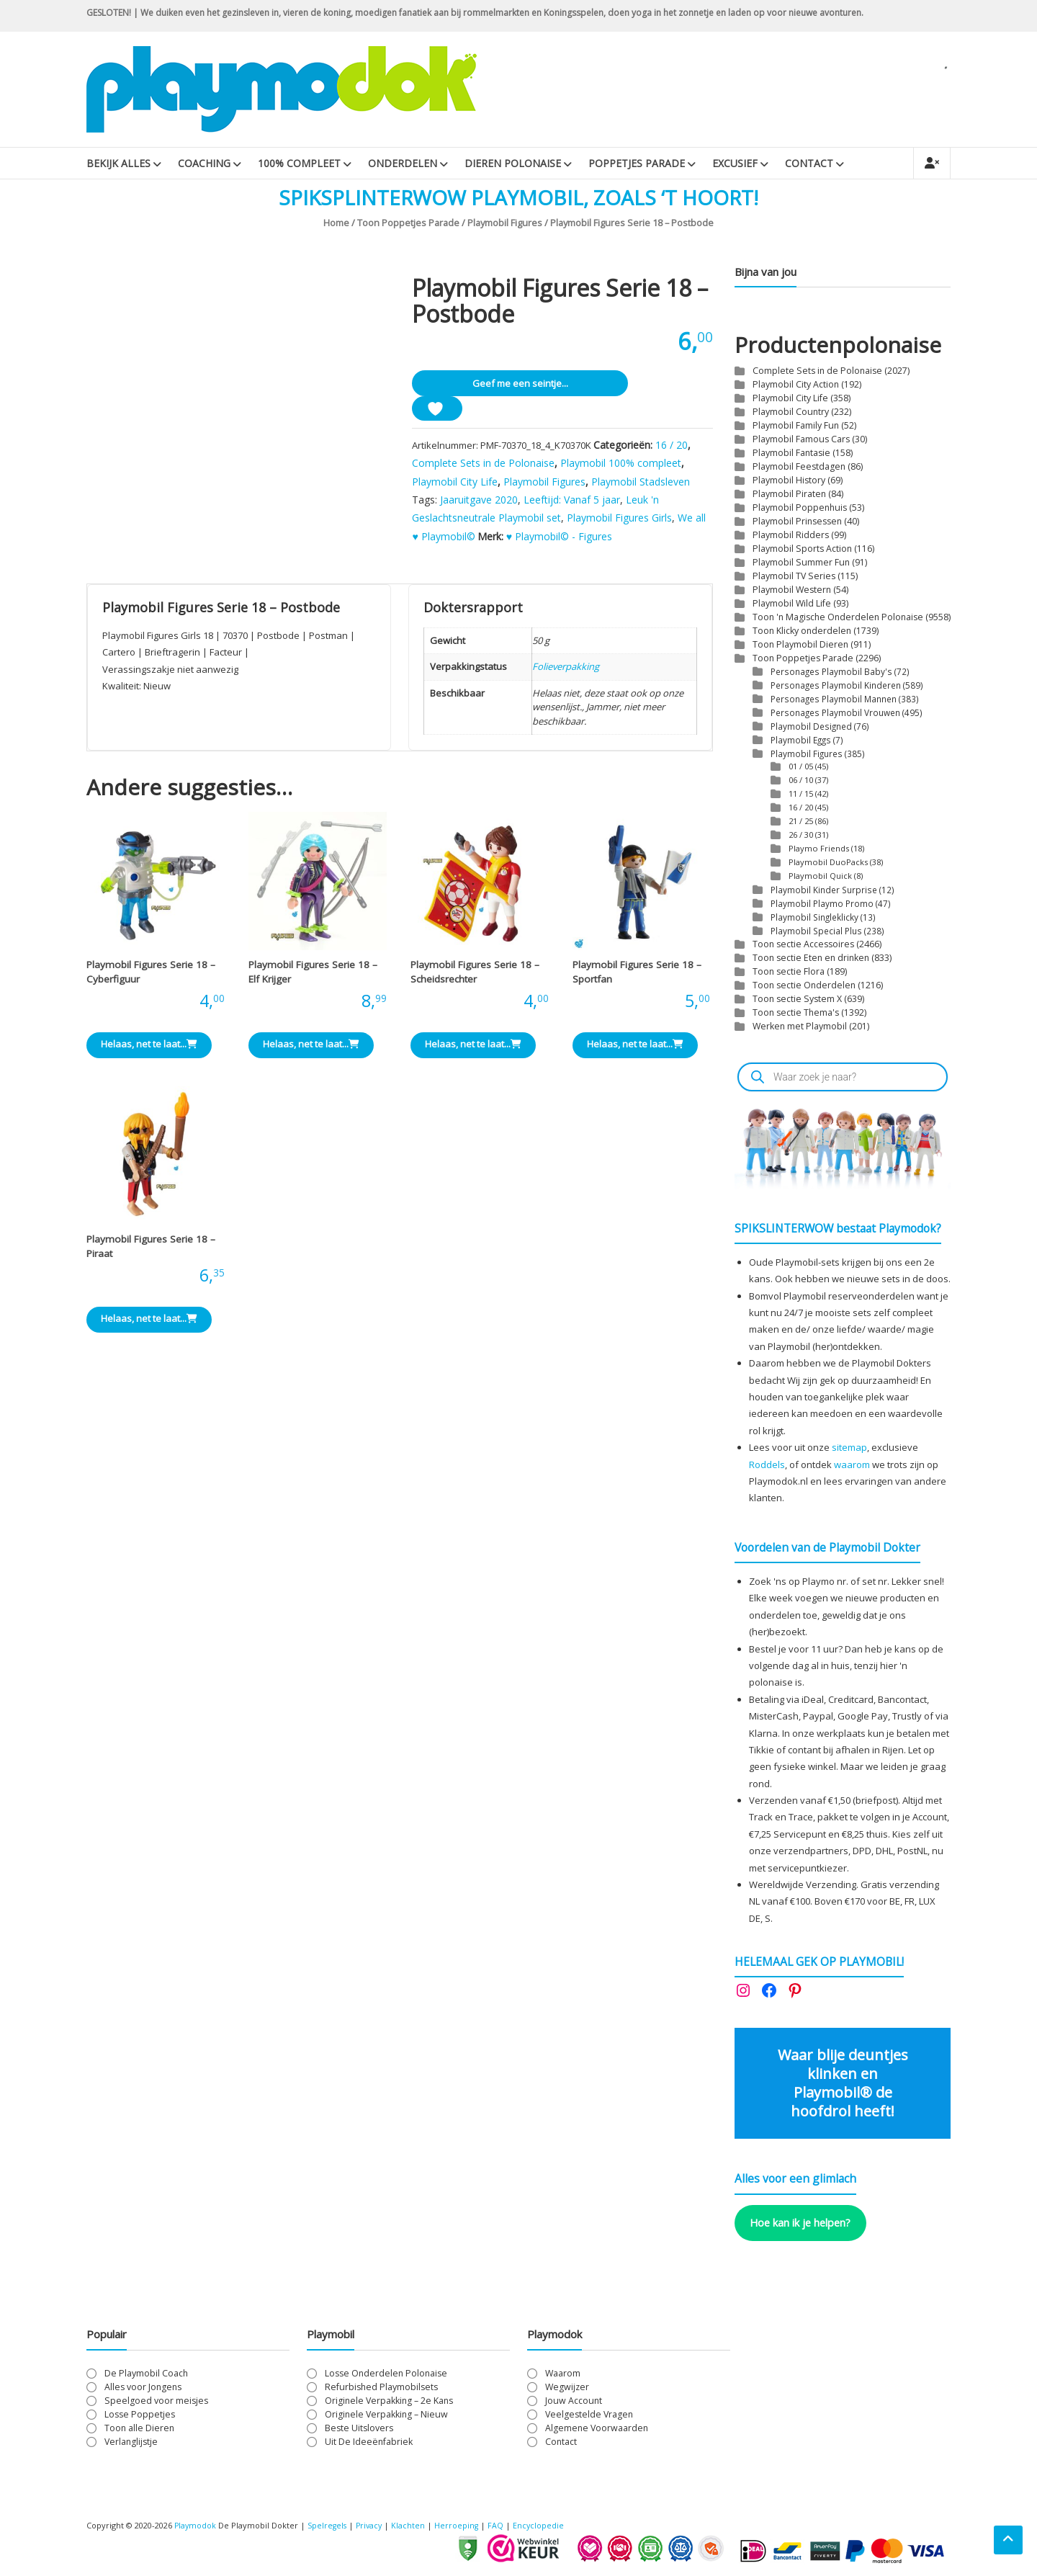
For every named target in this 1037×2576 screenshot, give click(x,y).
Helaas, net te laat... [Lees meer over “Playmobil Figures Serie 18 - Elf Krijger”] (311, 1043)
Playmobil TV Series (794, 576)
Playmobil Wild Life (792, 603)
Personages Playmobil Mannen (834, 699)
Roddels (767, 1464)
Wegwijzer (567, 2387)
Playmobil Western (792, 589)
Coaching (204, 163)
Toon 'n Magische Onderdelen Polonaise (838, 617)
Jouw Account (573, 2400)
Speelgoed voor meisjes (156, 2400)
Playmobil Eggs (801, 740)
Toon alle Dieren (139, 2428)
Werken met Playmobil (800, 1026)
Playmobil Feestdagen (799, 466)
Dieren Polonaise (512, 163)
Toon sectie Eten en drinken (811, 958)
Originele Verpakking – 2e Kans (389, 2400)
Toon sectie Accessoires (803, 944)
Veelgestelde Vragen (589, 2414)
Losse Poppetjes (139, 2414)
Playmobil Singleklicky (814, 917)
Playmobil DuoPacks (828, 862)
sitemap (849, 1447)
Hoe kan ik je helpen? (800, 2222)
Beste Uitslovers (359, 2428)
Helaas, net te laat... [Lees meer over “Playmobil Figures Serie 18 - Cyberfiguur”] (149, 1043)
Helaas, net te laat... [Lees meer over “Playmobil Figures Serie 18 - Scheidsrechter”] (473, 1043)
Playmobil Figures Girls (619, 517)
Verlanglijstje (131, 2442)
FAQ (501, 2525)
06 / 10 (801, 779)
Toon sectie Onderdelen (804, 985)
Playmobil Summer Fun (801, 562)
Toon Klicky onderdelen (802, 631)
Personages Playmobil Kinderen (836, 685)
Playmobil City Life (455, 481)
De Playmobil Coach (146, 2373)
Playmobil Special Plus (816, 930)
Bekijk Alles (118, 163)
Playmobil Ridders (791, 535)
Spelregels (329, 2525)
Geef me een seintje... (520, 383)
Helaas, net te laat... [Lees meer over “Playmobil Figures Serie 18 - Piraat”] (149, 1318)
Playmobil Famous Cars (801, 439)
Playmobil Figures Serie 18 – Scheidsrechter (474, 971)
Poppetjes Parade (636, 163)
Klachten (413, 2525)
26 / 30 (801, 834)
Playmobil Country (791, 412)
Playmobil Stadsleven (640, 481)
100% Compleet (299, 163)
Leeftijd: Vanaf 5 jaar (572, 499)
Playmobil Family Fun (796, 425)
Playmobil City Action (796, 384)
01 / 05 (801, 766)
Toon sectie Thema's (796, 1012)
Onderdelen (402, 163)
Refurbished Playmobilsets (381, 2387)
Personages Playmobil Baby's (831, 671)
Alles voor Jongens (142, 2387)
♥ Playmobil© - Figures (559, 536)
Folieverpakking (565, 666)
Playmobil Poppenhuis (800, 507)
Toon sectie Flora (789, 971)
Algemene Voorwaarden (596, 2428)
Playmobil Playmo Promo (822, 903)
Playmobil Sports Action (802, 548)
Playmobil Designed (811, 726)
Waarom (562, 2373)
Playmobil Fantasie (791, 453)
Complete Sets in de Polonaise (483, 463)
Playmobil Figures (504, 222)
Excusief (735, 163)
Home (336, 222)
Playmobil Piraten (789, 494)
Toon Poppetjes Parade (408, 222)
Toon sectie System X (797, 999)
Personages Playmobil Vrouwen (835, 712)
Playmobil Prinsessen (797, 521)
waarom (852, 1464)
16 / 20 (671, 445)
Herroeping (461, 2525)
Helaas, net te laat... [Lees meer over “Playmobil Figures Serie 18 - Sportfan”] (635, 1043)
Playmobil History (789, 480)
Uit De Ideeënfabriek (369, 2442)
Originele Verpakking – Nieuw (386, 2414)
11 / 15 (801, 793)
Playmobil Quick (820, 875)
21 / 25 (801, 820)
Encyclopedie (544, 2525)
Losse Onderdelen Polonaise (386, 2373)
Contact (809, 163)
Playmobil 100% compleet (620, 463)
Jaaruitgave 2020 (479, 499)
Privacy (374, 2525)
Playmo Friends (819, 848)
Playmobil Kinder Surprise (824, 889)
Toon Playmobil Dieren (800, 644)
